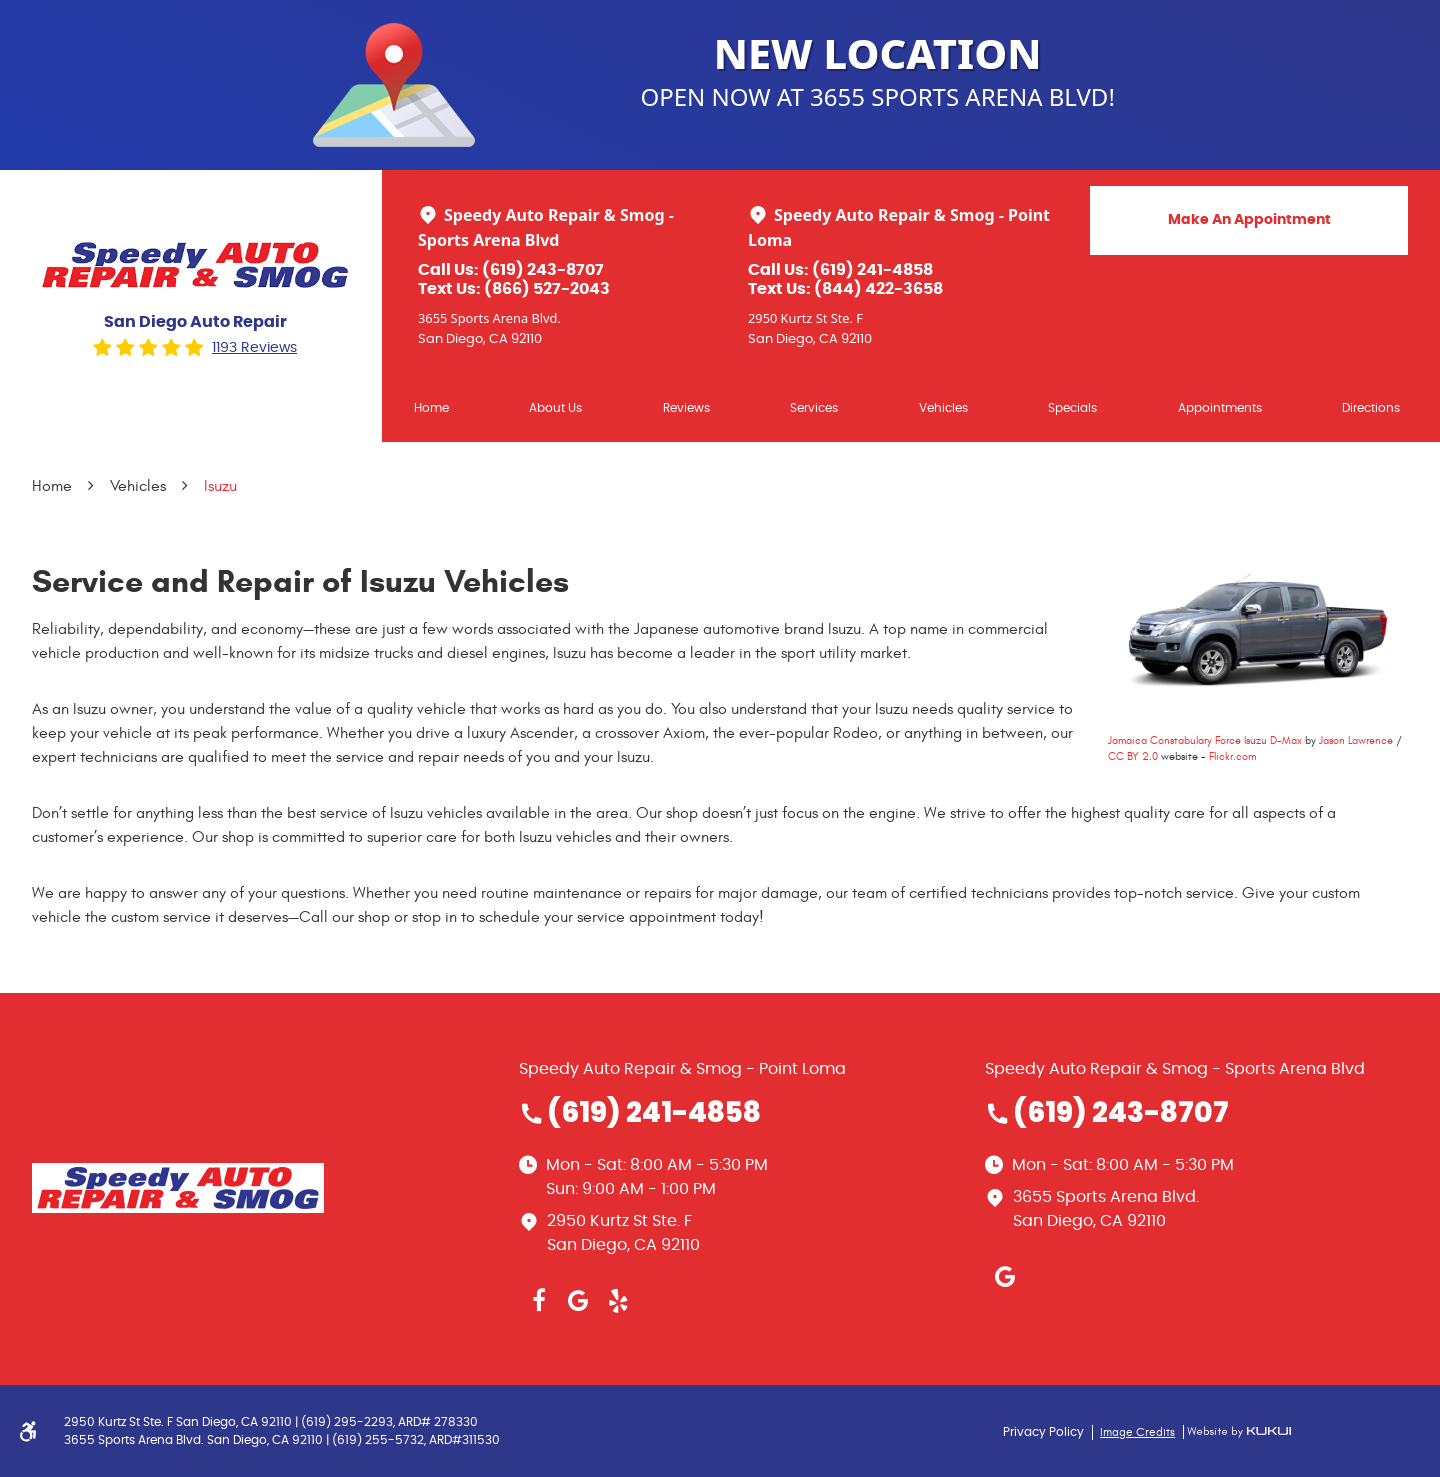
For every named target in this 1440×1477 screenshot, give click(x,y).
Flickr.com (1232, 756)
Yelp (619, 1301)
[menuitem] (431, 407)
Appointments (1220, 408)
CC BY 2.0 (1133, 756)
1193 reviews (254, 348)
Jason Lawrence (1356, 740)
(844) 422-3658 (878, 289)
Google (579, 1301)
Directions (1371, 408)
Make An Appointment (1249, 220)
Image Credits (1137, 1432)
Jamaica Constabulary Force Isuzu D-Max (1205, 740)
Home (431, 408)
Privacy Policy (1043, 1432)
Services (814, 408)
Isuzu (220, 486)
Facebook (539, 1301)
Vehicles (943, 408)
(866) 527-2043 (547, 289)
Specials (1072, 408)
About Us (555, 408)
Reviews (686, 408)
